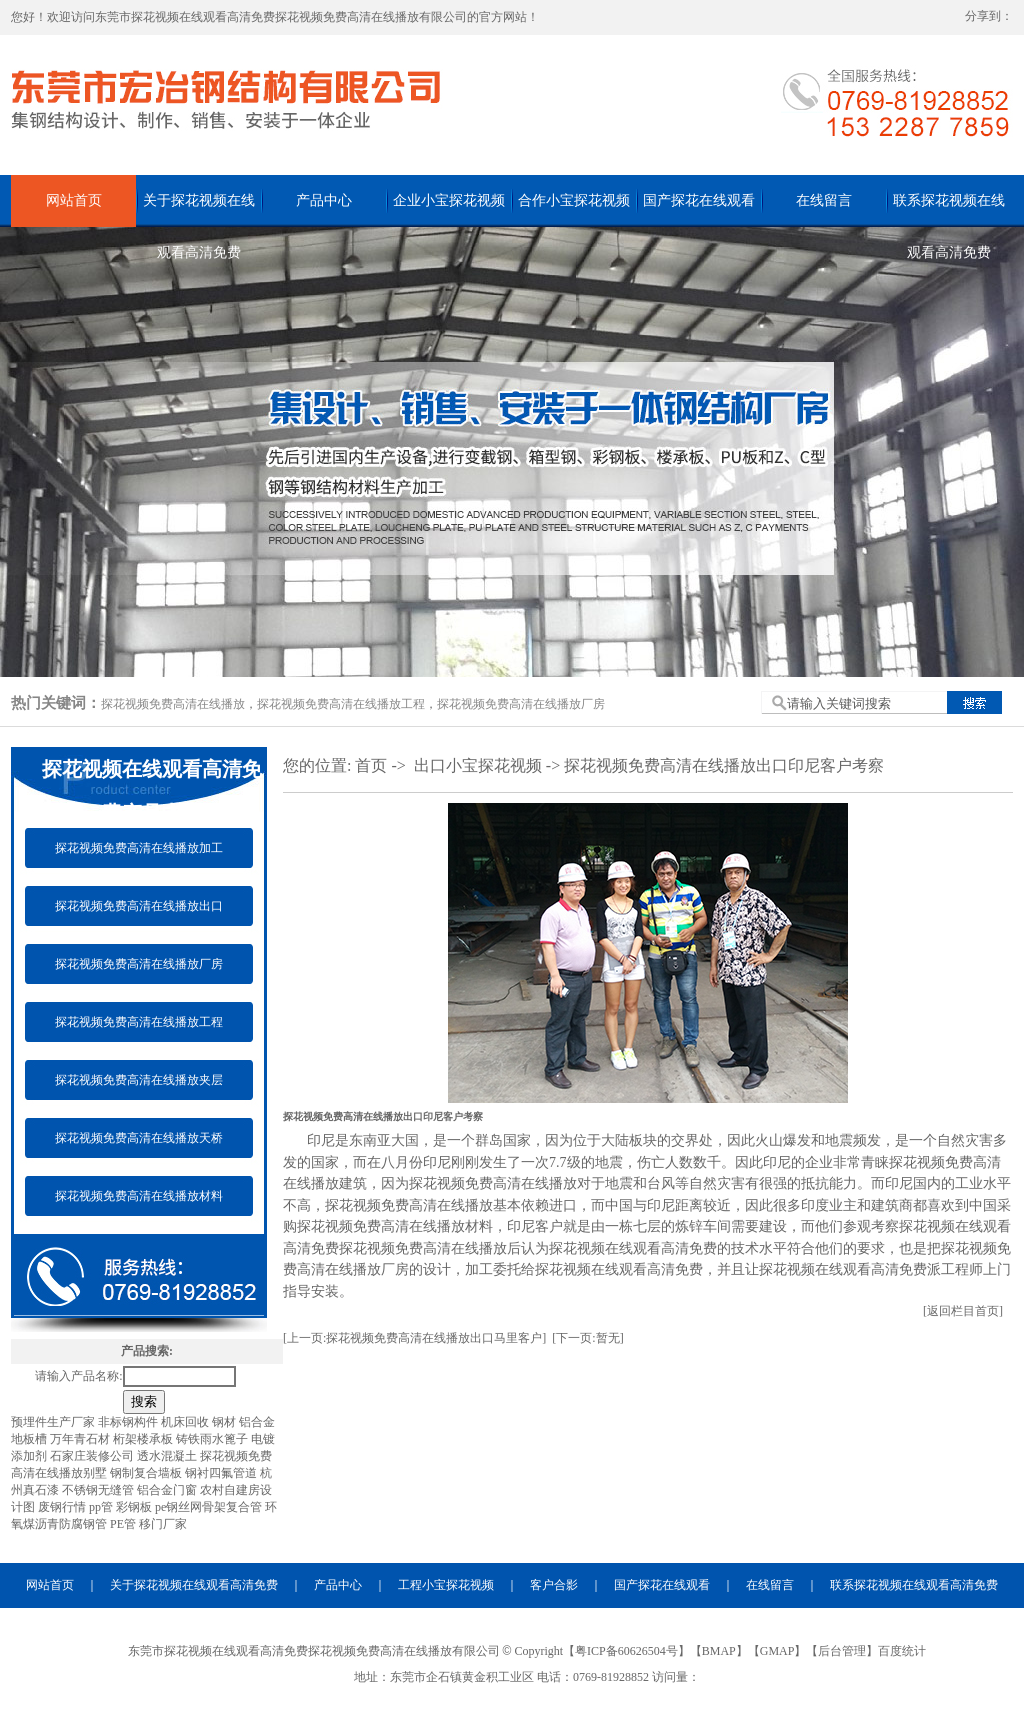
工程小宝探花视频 (446, 1585)
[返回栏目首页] (963, 1311)
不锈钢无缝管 (99, 1490)
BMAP (719, 1651)
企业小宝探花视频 (449, 200)
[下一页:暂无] (587, 1338)
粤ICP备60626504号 (626, 1651)
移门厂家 (163, 1524)
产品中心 (324, 200)
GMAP (777, 1651)
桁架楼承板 (144, 1439)
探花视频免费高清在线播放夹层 (139, 1080)
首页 (371, 765)
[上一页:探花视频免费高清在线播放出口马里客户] (414, 1338)
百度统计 (902, 1651)
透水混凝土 (168, 1456)
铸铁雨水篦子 (213, 1439)
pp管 (102, 1507)
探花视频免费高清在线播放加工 (139, 848)
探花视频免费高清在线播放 (173, 704)
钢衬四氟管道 (222, 1473)
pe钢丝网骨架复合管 (210, 1507)
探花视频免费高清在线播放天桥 (139, 1138)
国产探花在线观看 (699, 200)
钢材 (225, 1422)
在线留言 (824, 200)
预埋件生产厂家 (54, 1422)
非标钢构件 (129, 1422)
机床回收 (186, 1422)
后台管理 (842, 1651)
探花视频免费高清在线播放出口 (139, 906)
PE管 (124, 1524)
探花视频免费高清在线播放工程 (341, 704)
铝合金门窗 (168, 1490)
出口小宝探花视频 (478, 765)
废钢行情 (63, 1507)
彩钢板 (135, 1507)
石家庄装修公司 (93, 1456)
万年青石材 (81, 1439)
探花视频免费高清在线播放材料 (139, 1196)
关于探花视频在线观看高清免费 (199, 210)
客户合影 (554, 1585)
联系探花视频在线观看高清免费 (949, 210)
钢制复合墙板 (147, 1473)
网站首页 (74, 200)
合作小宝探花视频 (574, 200)
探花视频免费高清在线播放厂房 (521, 704)
